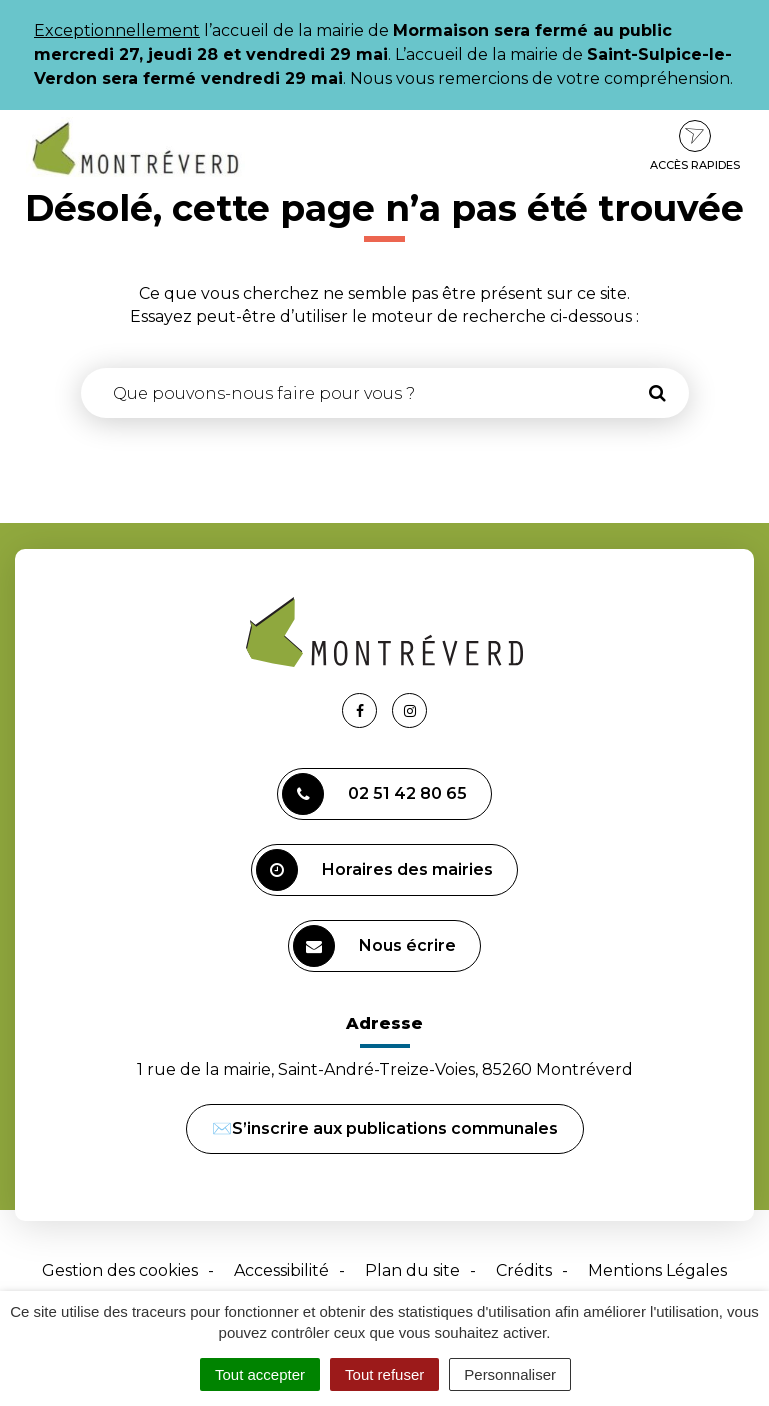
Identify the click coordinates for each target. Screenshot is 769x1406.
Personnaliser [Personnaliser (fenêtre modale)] (510, 1374)
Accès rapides (695, 146)
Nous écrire (374, 946)
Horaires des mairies (374, 870)
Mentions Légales (657, 1270)
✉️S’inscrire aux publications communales (385, 1128)
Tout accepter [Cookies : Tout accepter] (260, 1374)
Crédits (524, 1270)
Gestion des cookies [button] (120, 1270)
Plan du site (412, 1270)
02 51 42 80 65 (374, 794)
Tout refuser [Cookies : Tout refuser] (384, 1374)
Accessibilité (281, 1270)
